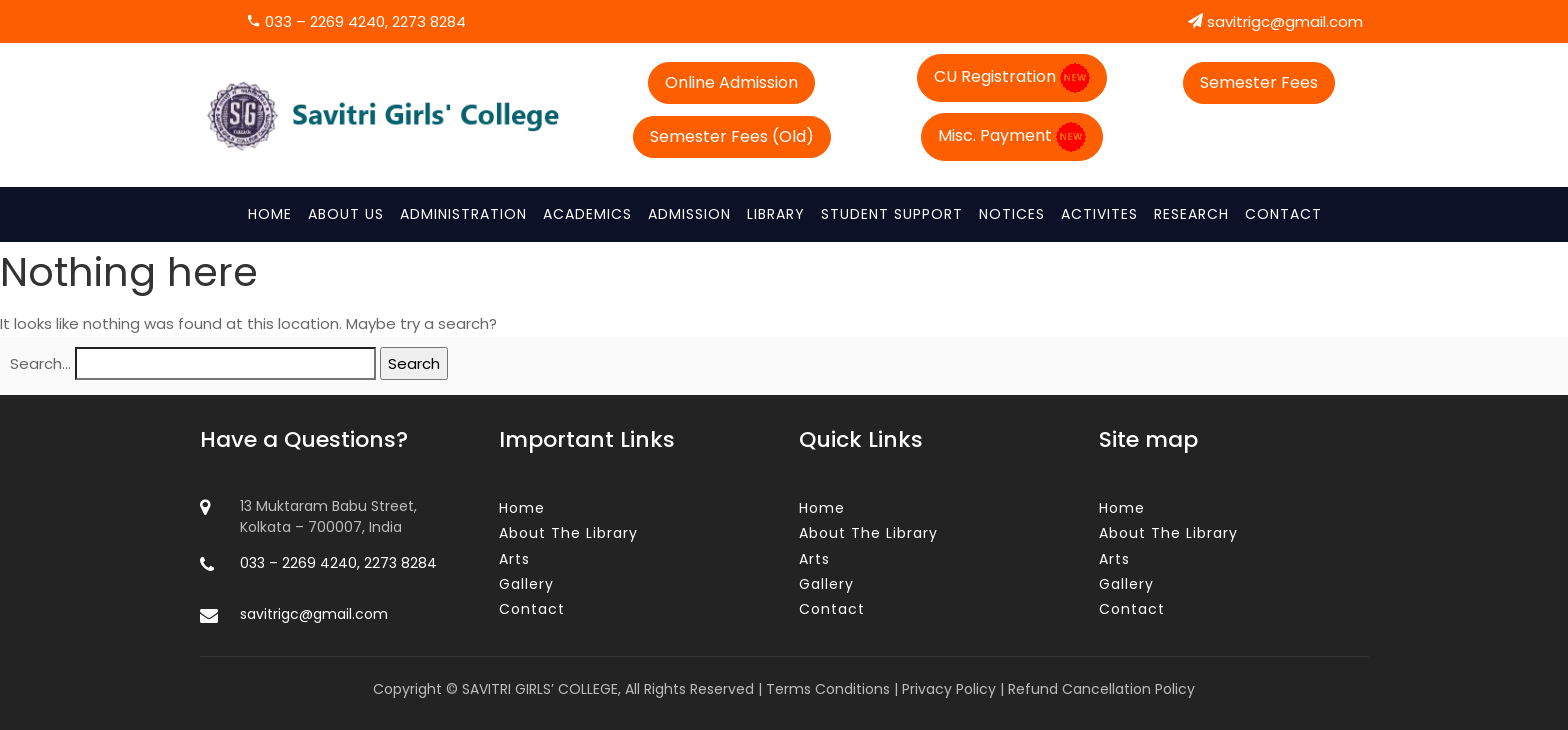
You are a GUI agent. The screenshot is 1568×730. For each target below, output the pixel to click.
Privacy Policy (949, 689)
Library (776, 214)
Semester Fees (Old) (732, 136)
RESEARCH (1191, 214)
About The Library (568, 533)
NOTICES (1012, 214)
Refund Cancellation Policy (1101, 689)
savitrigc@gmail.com (1275, 21)
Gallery (526, 584)
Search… (40, 363)
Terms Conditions (828, 689)
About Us (346, 214)
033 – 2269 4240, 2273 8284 (356, 21)
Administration (463, 214)
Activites (1099, 214)
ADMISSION (689, 214)
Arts (514, 559)
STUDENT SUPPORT (892, 214)
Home (270, 214)
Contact (1283, 214)
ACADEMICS (587, 214)
